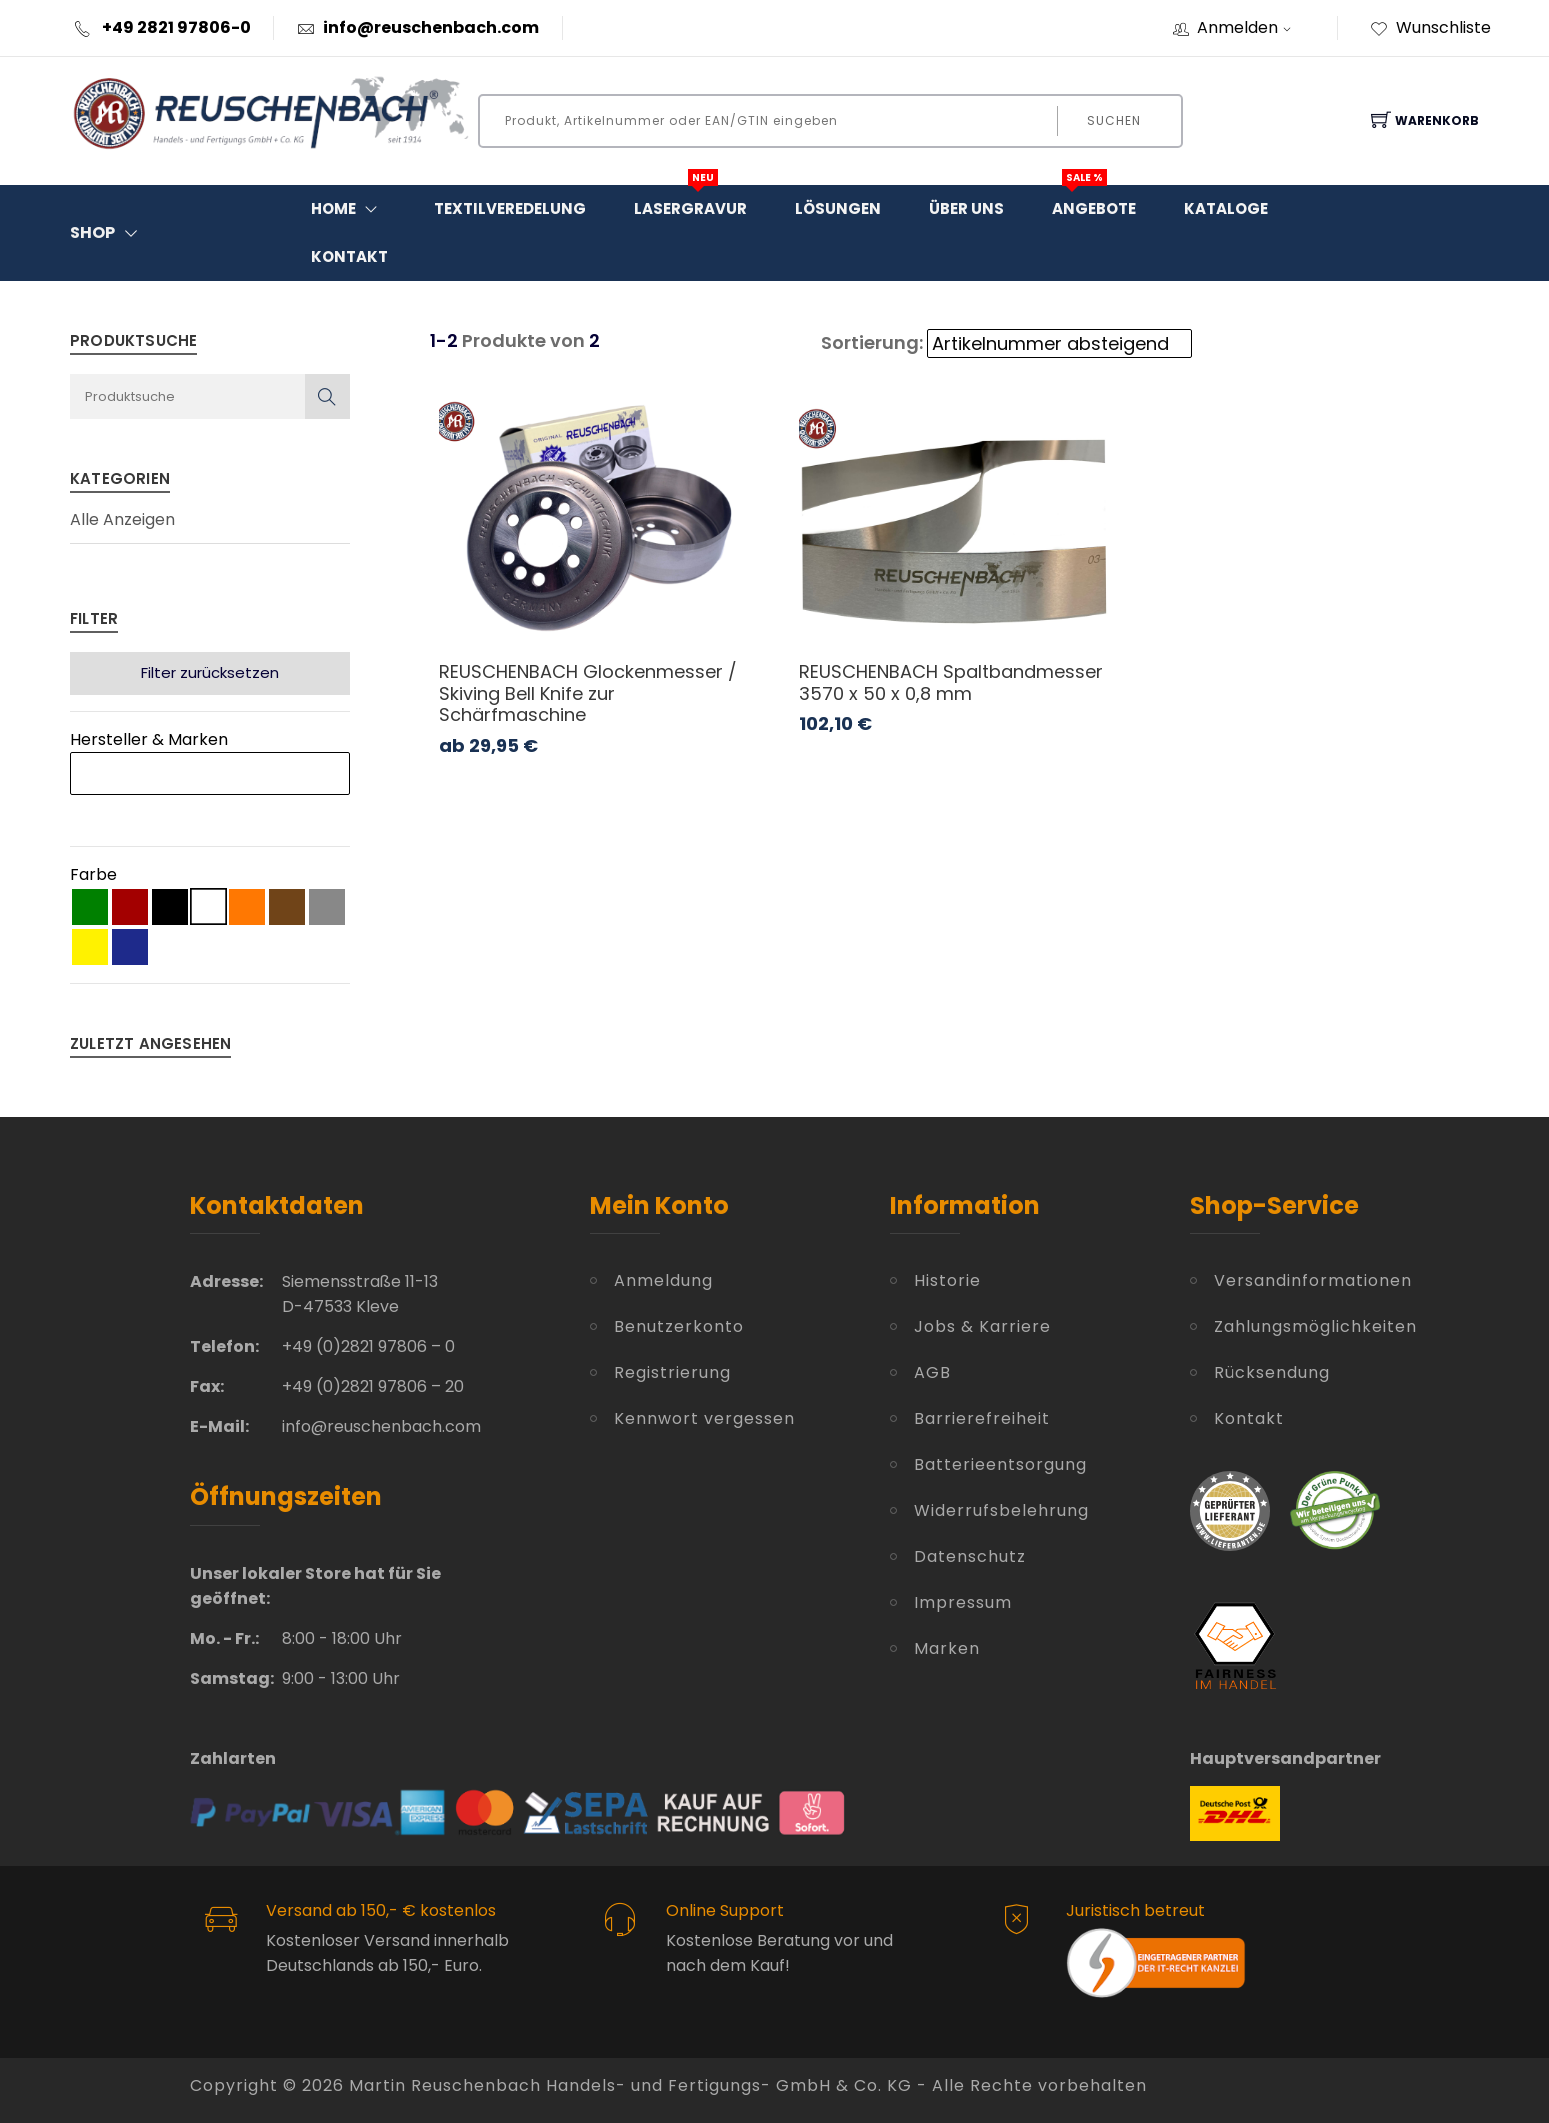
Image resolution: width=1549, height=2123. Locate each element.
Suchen (1114, 120)
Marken (947, 1648)
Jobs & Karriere (982, 1326)
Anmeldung (663, 1280)
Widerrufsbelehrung (1001, 1510)
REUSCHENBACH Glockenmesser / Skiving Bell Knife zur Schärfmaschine (588, 693)
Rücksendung (1272, 1372)
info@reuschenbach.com (431, 27)
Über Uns (966, 208)
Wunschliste (1430, 27)
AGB (932, 1372)
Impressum (963, 1602)
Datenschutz (970, 1556)
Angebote (1094, 202)
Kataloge (1226, 208)
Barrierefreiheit (982, 1418)
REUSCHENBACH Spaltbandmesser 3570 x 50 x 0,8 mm (951, 682)
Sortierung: (872, 342)
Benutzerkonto (679, 1326)
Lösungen (838, 208)
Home (348, 209)
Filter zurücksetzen (210, 672)
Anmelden (1250, 27)
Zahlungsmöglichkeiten (1287, 1326)
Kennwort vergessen (704, 1418)
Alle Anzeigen (122, 520)
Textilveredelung (510, 208)
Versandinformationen (1287, 1280)
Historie (947, 1280)
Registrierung (672, 1372)
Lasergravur (690, 202)
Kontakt (349, 256)
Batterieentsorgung (1000, 1464)
